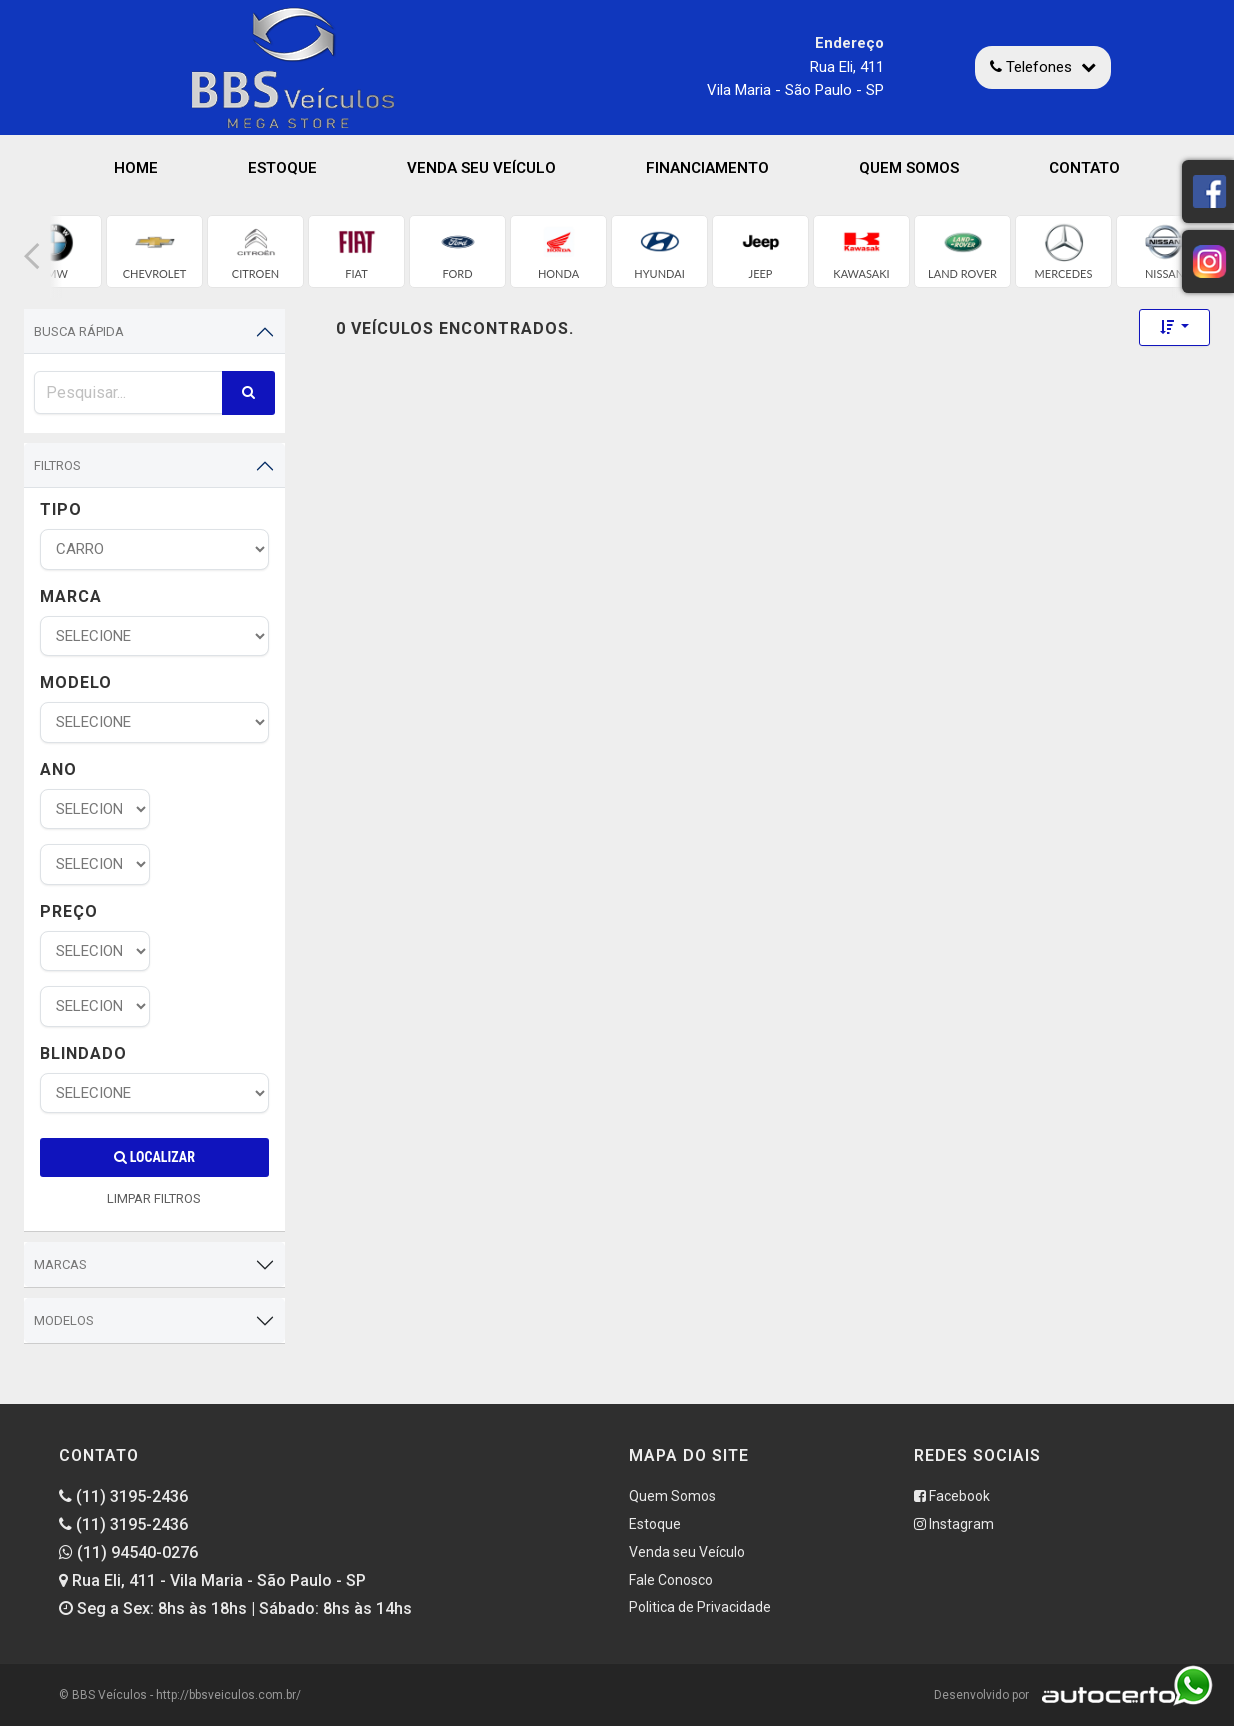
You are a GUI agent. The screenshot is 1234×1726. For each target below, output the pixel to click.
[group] (154, 251)
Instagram (954, 1524)
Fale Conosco (671, 1580)
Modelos (64, 1320)
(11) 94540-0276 (128, 1552)
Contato (1084, 168)
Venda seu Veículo (481, 168)
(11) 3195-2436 (123, 1496)
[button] (32, 256)
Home (136, 168)
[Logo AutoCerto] (1103, 1695)
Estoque (282, 168)
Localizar (154, 1157)
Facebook (952, 1496)
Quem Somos (909, 168)
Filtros (57, 465)
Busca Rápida (79, 331)
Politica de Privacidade (700, 1607)
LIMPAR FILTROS (154, 1198)
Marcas (60, 1264)
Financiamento (707, 168)
